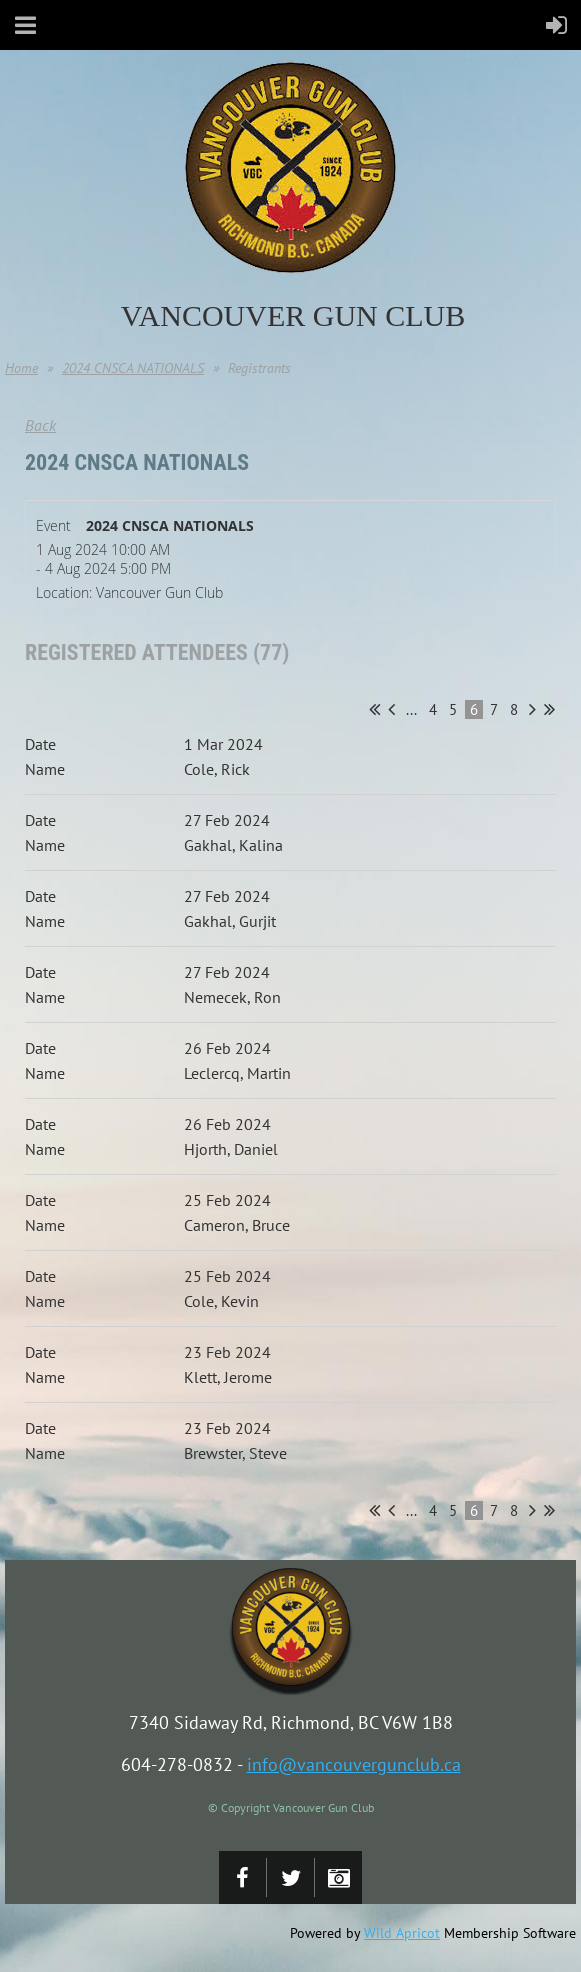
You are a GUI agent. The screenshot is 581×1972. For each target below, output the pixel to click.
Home (21, 368)
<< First (374, 709)
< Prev (391, 709)
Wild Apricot (402, 1933)
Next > (532, 709)
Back (40, 425)
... (411, 709)
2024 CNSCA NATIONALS (133, 368)
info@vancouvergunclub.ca (354, 1764)
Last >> (549, 709)
